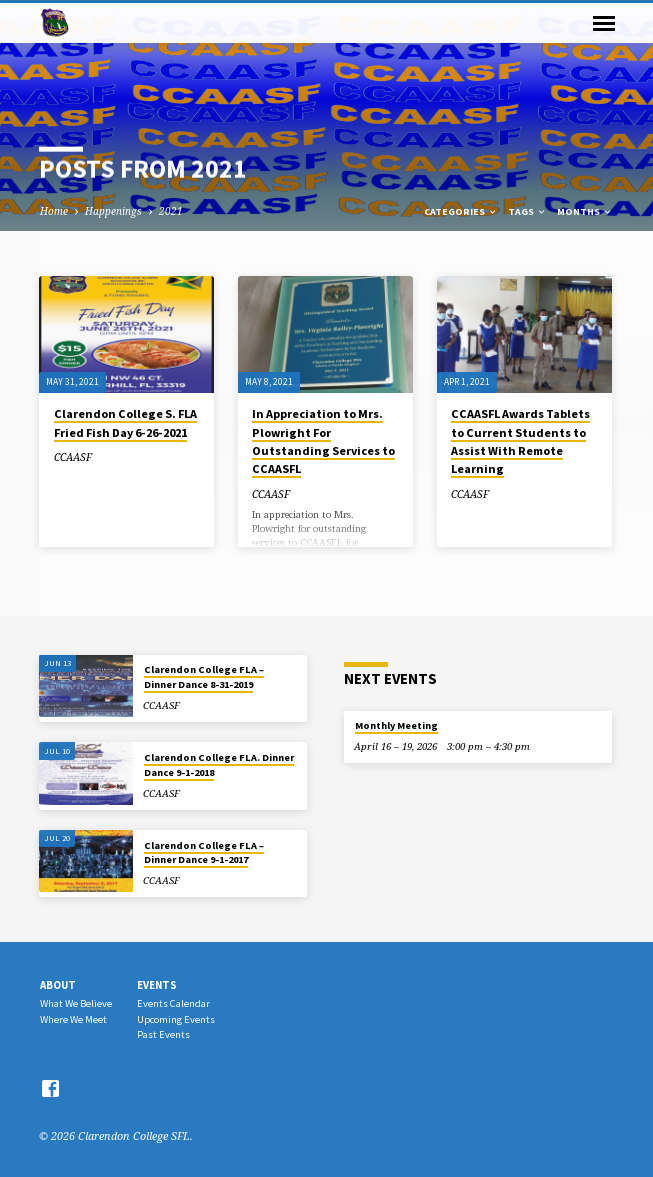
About (58, 985)
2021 (171, 211)
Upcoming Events (176, 1019)
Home (54, 211)
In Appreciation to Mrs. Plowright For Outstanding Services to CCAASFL (323, 441)
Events (157, 985)
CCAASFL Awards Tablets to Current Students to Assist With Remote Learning (520, 441)
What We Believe (76, 1003)
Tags (527, 211)
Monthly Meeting (396, 725)
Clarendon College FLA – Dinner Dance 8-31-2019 (204, 676)
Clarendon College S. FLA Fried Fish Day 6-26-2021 (125, 422)
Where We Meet (73, 1019)
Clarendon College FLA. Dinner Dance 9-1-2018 (219, 764)
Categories (461, 211)
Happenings (113, 211)
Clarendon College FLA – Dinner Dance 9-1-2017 (204, 852)
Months (585, 211)
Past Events (163, 1034)
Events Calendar (173, 1003)
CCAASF (73, 457)
